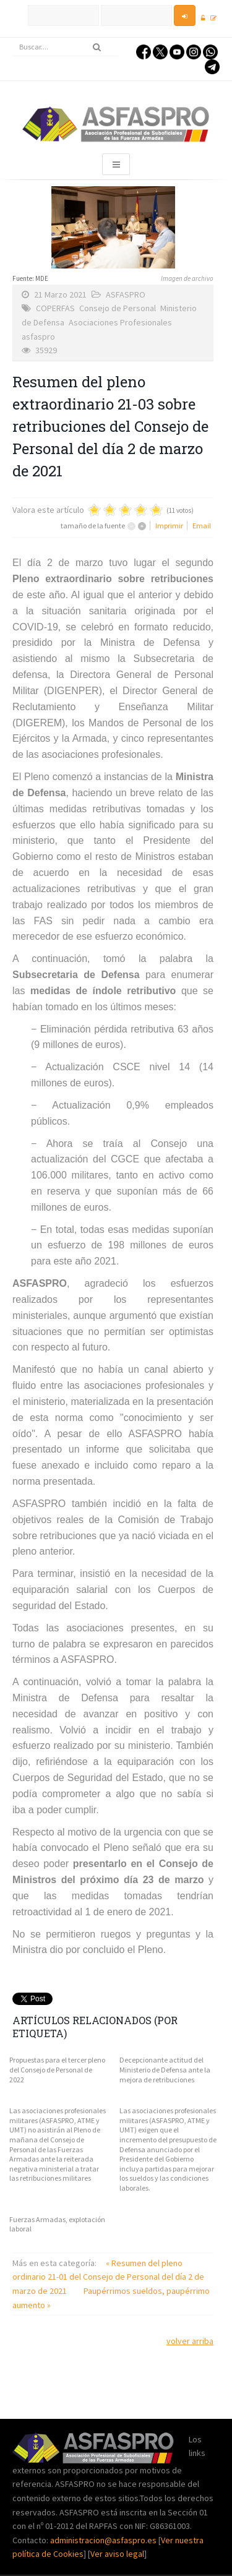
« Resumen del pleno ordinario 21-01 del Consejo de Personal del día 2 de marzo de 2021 (108, 2276)
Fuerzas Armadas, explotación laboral (57, 2224)
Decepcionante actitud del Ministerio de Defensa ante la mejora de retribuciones (164, 2069)
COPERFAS (55, 308)
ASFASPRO (125, 294)
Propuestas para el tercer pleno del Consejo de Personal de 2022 (57, 2069)
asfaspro (38, 336)
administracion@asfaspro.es (104, 2540)
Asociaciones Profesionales (120, 322)
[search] (65, 47)
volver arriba (189, 2340)
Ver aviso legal (117, 2553)
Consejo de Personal (117, 308)
